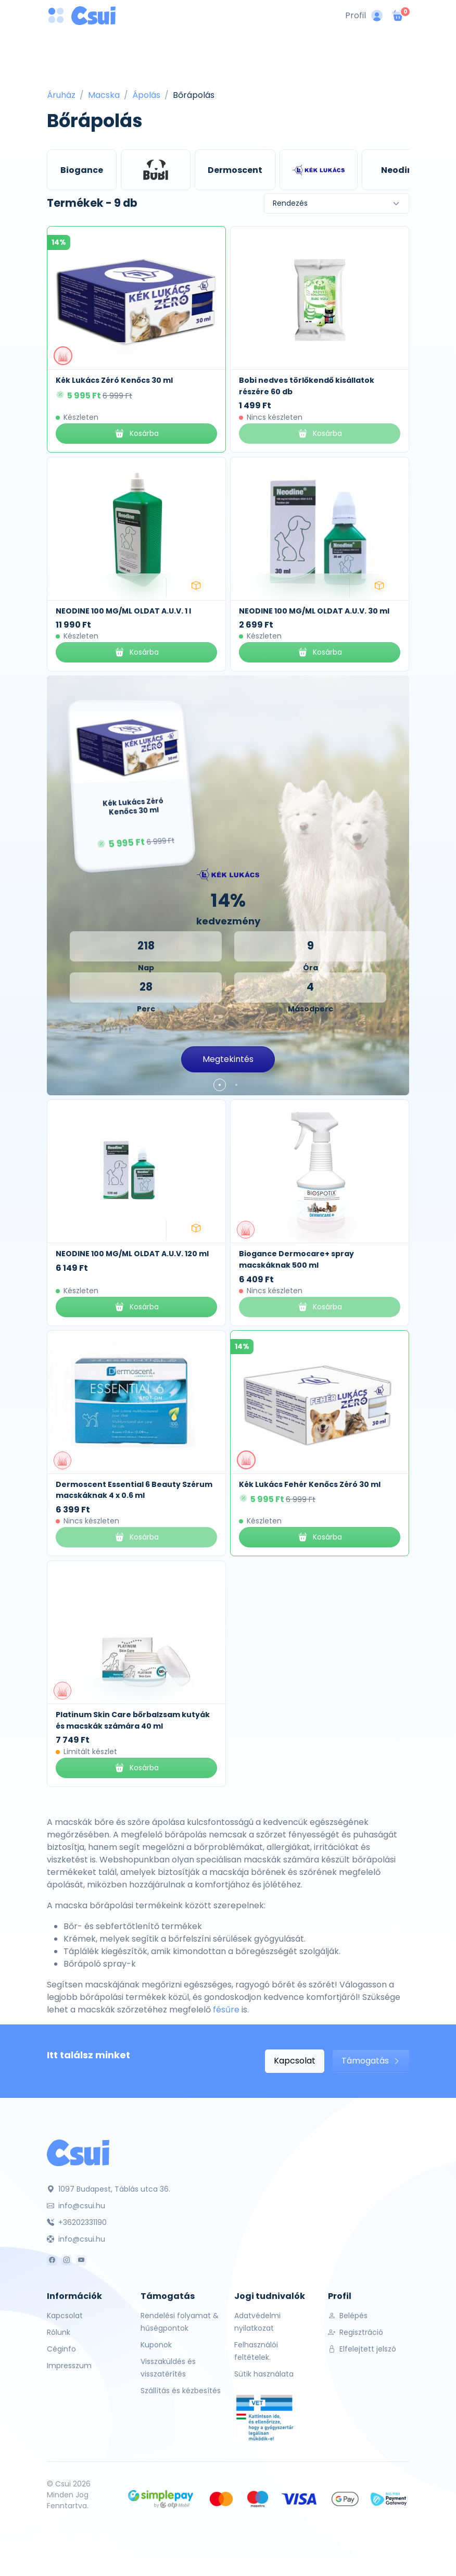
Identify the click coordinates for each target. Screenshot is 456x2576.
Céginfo (61, 2349)
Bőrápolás (193, 95)
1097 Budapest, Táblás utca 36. (108, 2189)
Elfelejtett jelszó (362, 2349)
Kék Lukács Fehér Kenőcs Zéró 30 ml (310, 1484)
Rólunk (58, 2332)
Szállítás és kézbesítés (181, 2390)
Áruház (61, 95)
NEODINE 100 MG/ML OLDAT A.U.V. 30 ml (314, 611)
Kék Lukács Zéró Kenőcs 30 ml (114, 380)
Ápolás (146, 95)
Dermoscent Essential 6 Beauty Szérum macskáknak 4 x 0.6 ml (134, 1490)
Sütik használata (264, 2374)
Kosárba (136, 433)
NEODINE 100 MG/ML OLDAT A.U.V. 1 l (123, 611)
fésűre (226, 2010)
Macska (104, 95)
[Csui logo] (93, 15)
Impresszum (69, 2365)
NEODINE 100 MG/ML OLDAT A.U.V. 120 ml (132, 1253)
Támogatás (370, 2061)
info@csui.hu (76, 2205)
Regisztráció (355, 2332)
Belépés (348, 2315)
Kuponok (156, 2345)
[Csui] (78, 2152)
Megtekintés (228, 1059)
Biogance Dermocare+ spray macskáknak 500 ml (296, 1259)
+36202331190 (77, 2222)
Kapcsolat (294, 2061)
